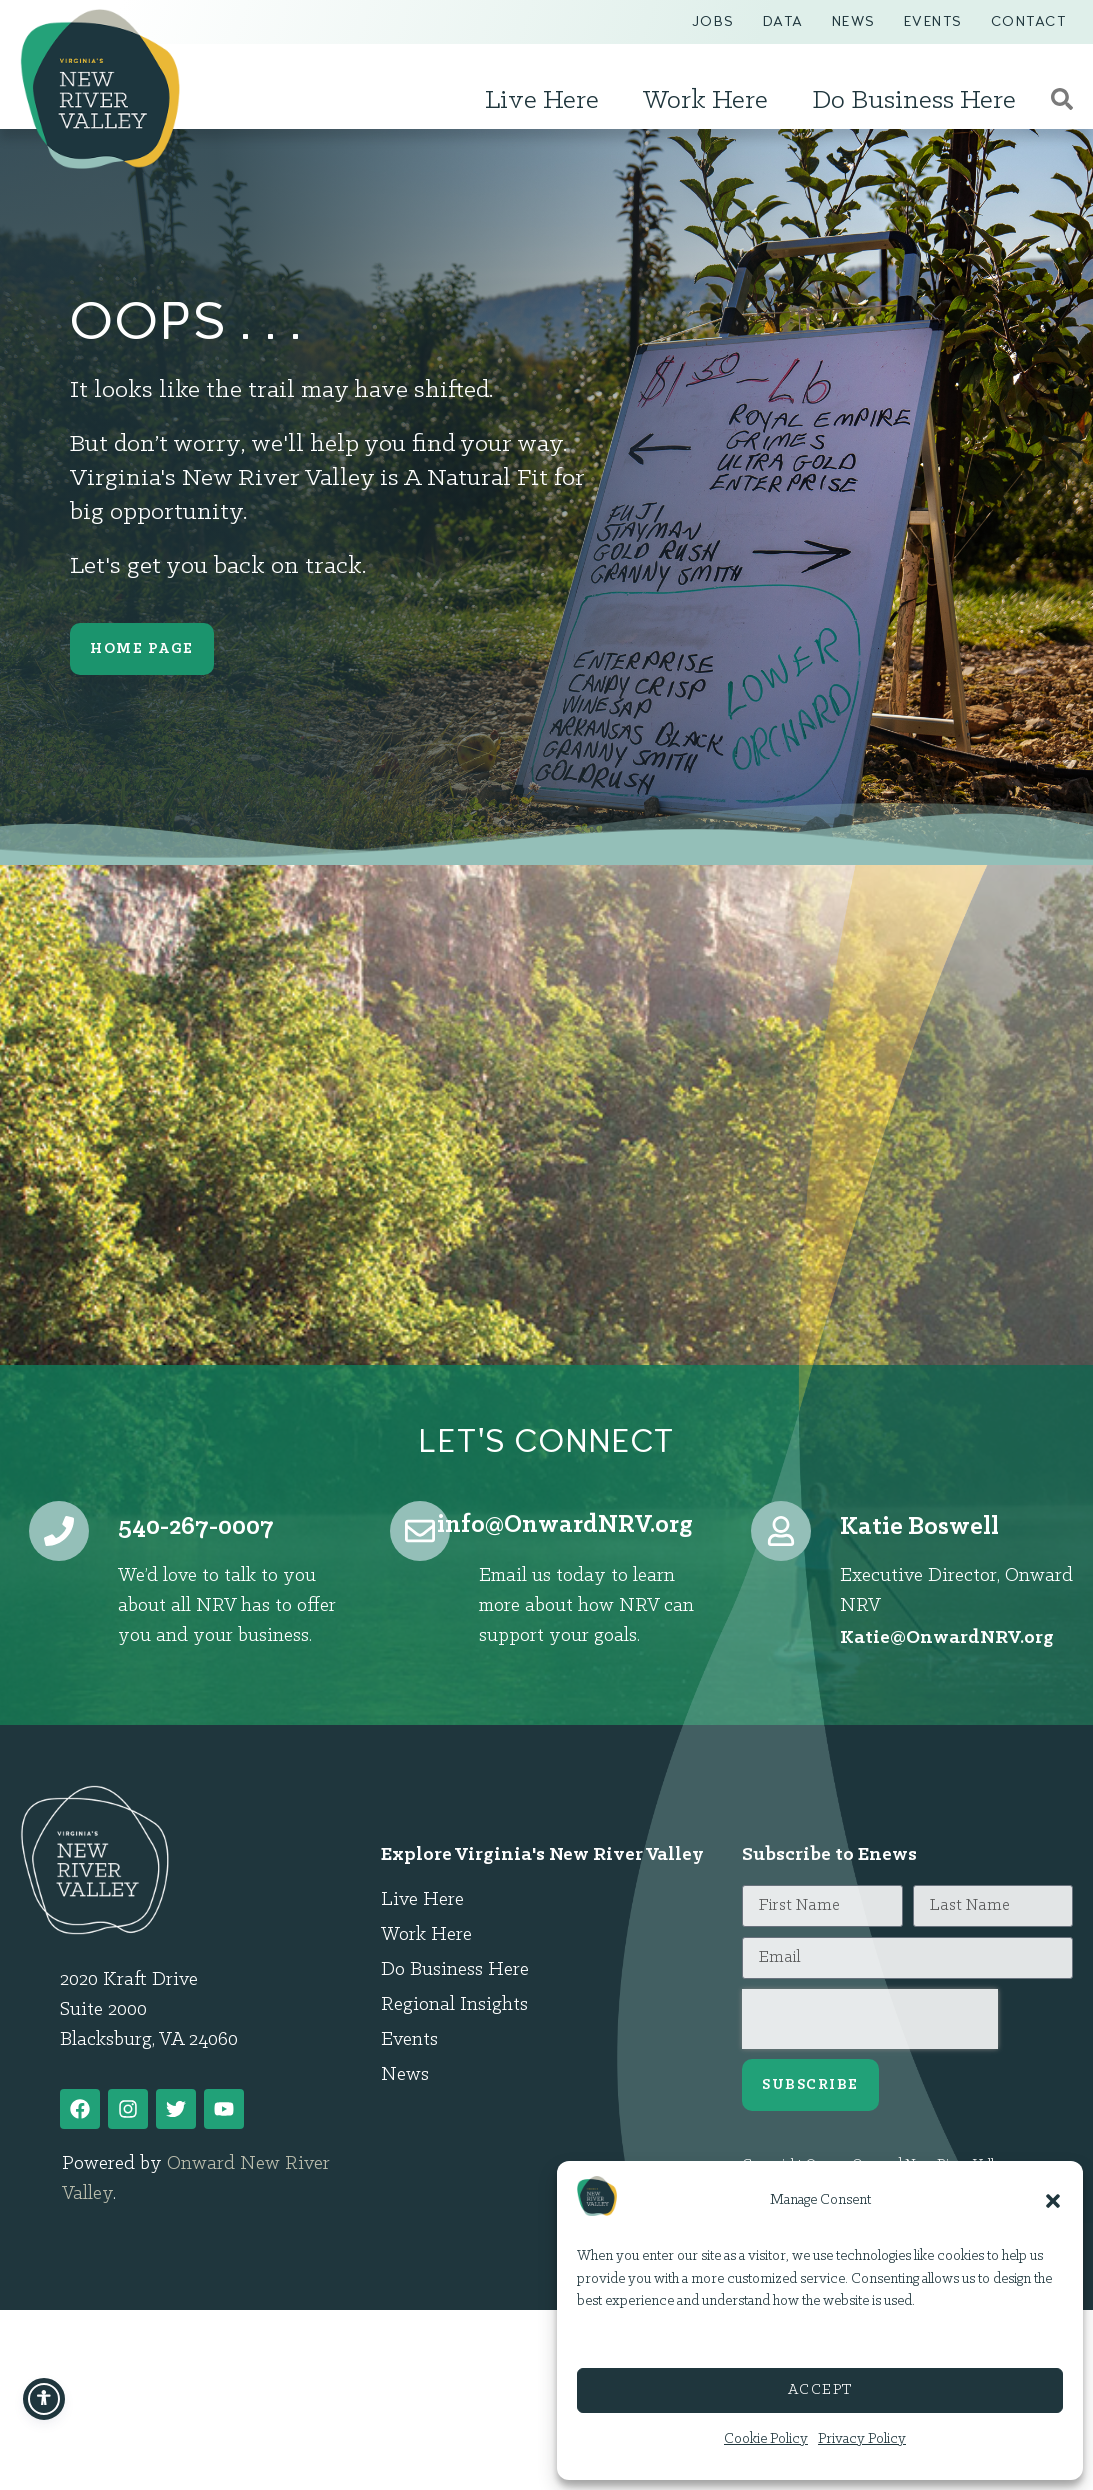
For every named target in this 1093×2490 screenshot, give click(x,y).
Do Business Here (919, 101)
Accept (820, 2390)
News (854, 21)
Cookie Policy (766, 2439)
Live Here (547, 101)
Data (783, 21)
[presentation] (870, 2019)
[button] (1053, 2201)
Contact (1029, 21)
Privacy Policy (862, 2439)
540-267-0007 (196, 1527)
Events (933, 21)
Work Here (710, 101)
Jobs (713, 21)
